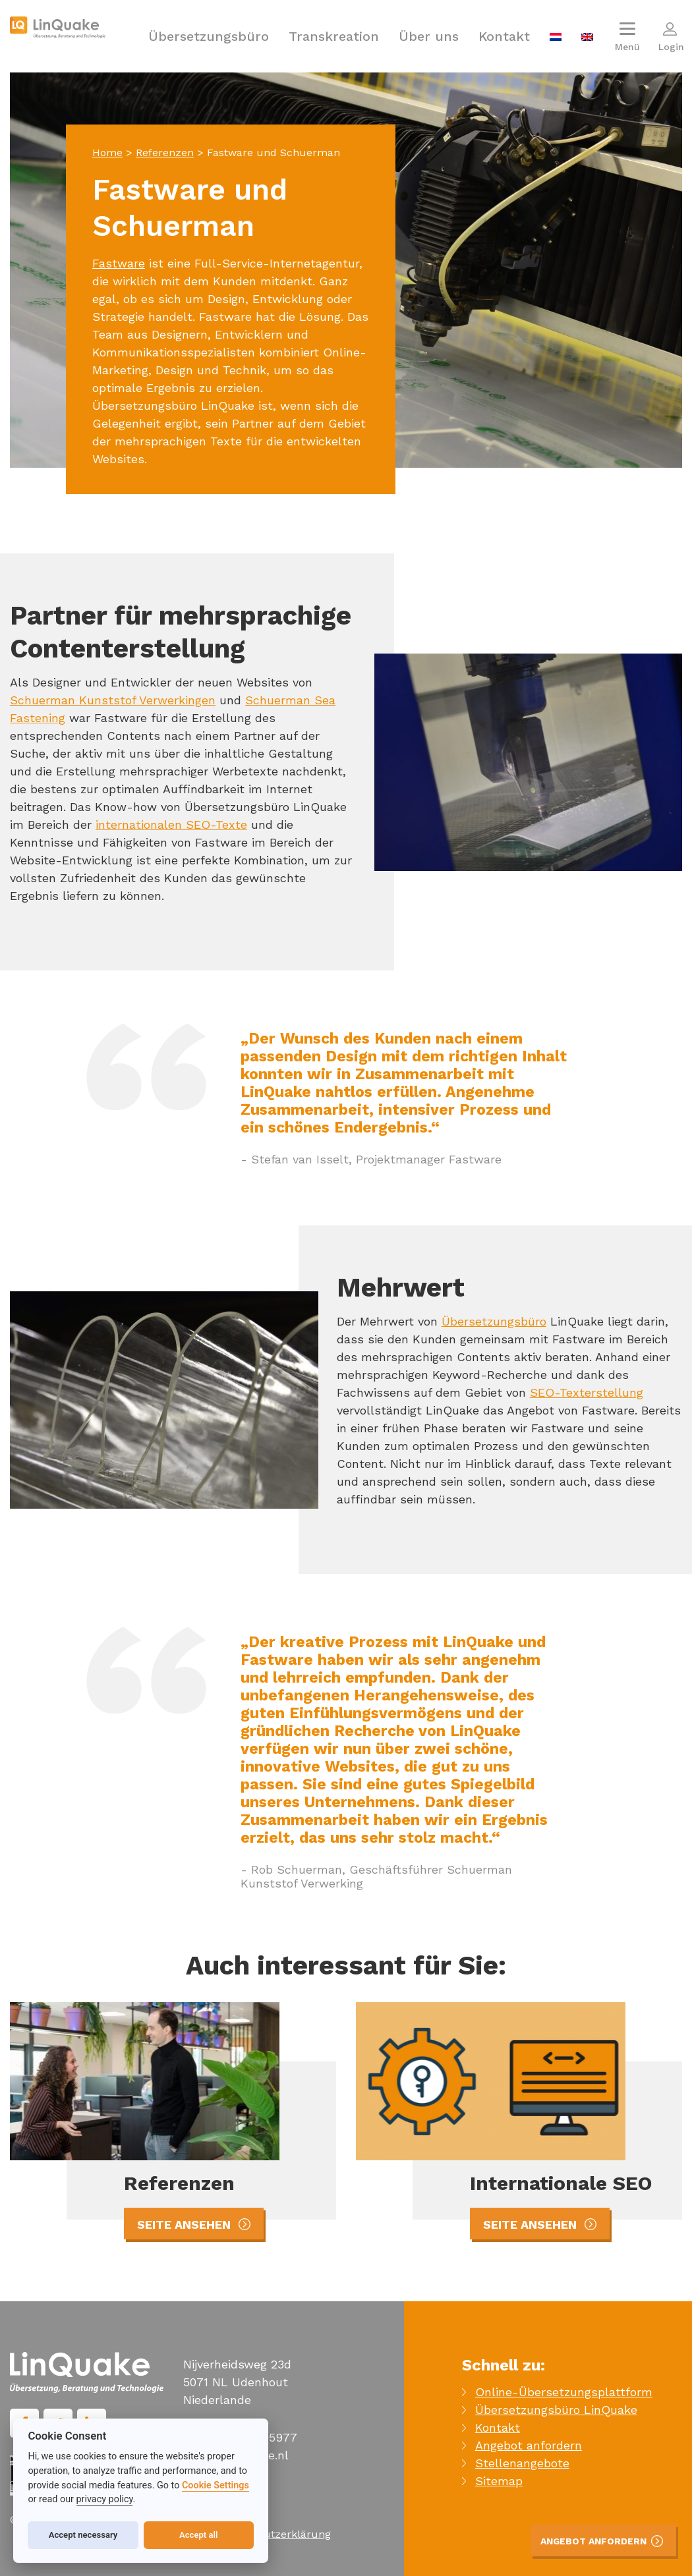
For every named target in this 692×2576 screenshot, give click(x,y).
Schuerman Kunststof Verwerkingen (113, 700)
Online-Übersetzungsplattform (563, 2392)
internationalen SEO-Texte (171, 824)
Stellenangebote (522, 2463)
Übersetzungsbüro (208, 36)
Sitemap (499, 2481)
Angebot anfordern (528, 2445)
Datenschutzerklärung (273, 2534)
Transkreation (334, 36)
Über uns (429, 36)
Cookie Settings (215, 2485)
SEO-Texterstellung (586, 1392)
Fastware (118, 263)
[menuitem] (556, 36)
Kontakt (504, 36)
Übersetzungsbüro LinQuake (556, 2410)
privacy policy (104, 2499)
